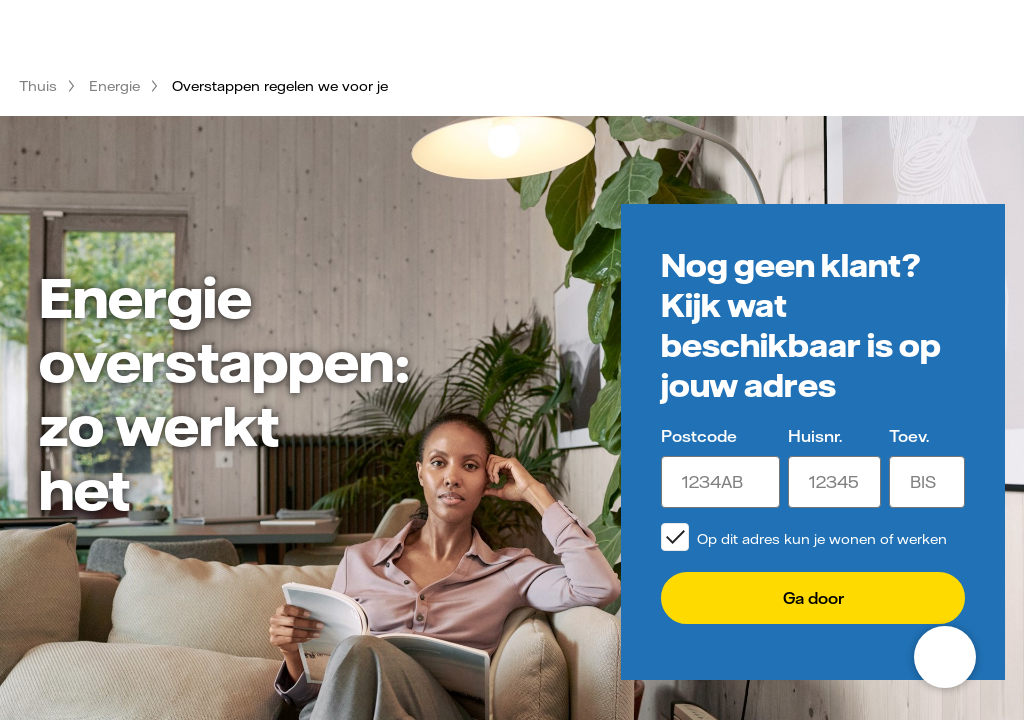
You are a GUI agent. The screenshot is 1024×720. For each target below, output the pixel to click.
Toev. (909, 436)
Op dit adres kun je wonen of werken (822, 539)
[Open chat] (945, 657)
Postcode (699, 436)
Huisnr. (815, 436)
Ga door (813, 598)
